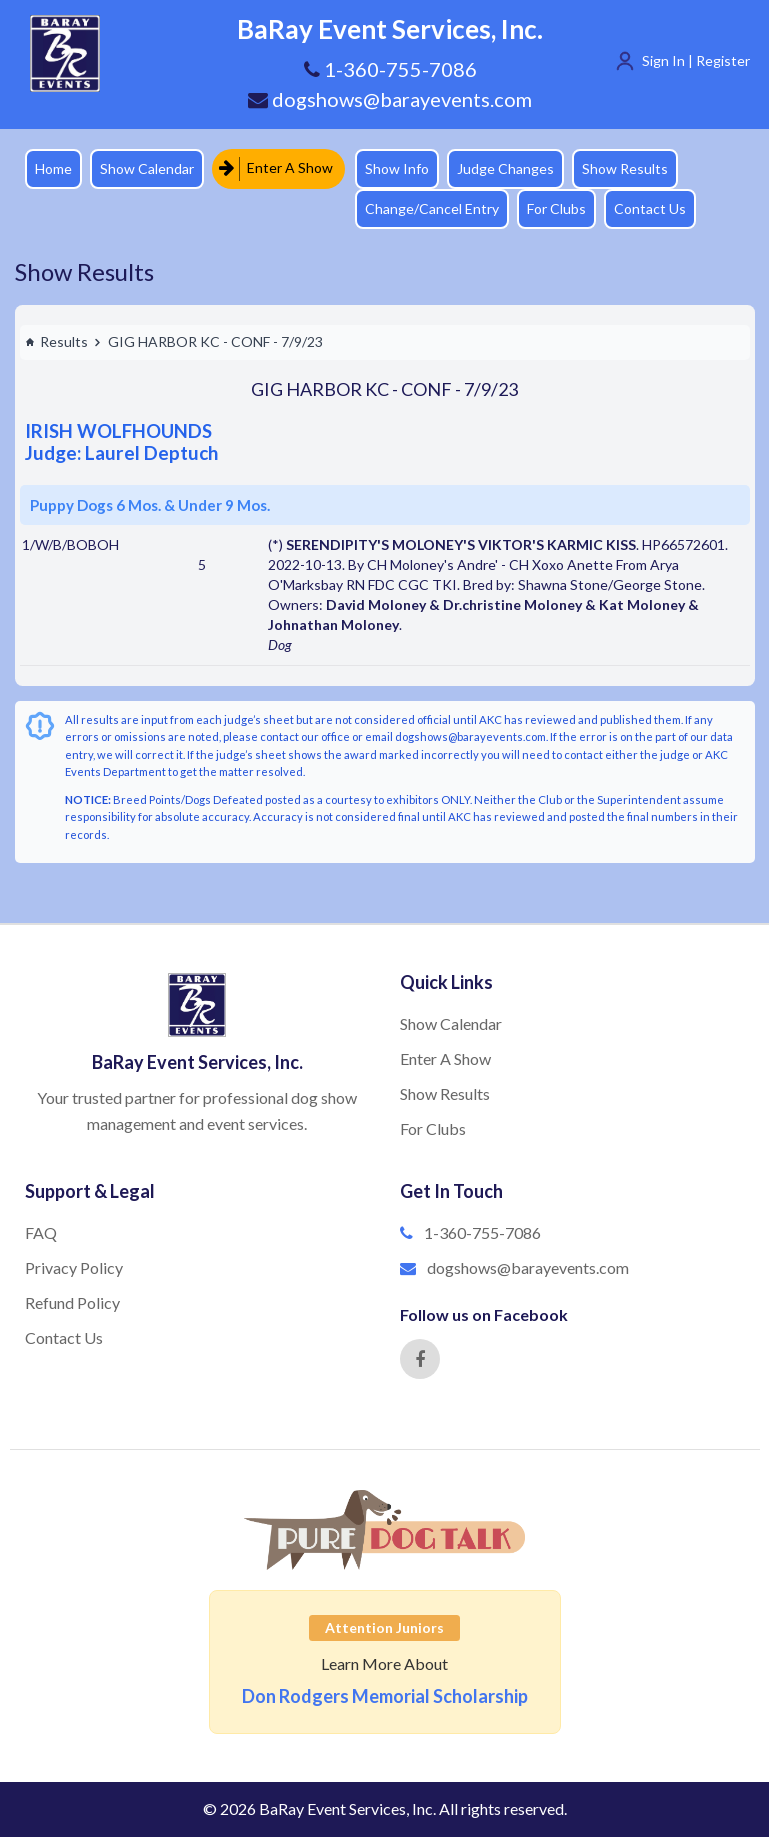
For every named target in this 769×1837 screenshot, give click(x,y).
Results (56, 341)
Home (53, 168)
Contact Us (650, 208)
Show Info (397, 168)
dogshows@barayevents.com (390, 99)
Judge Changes (505, 168)
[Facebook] (420, 1359)
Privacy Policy (74, 1267)
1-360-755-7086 (482, 1232)
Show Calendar (147, 168)
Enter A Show (276, 168)
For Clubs (556, 208)
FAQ (41, 1232)
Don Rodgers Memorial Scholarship (385, 1696)
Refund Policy (72, 1302)
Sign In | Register (696, 60)
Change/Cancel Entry (432, 208)
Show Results (625, 168)
